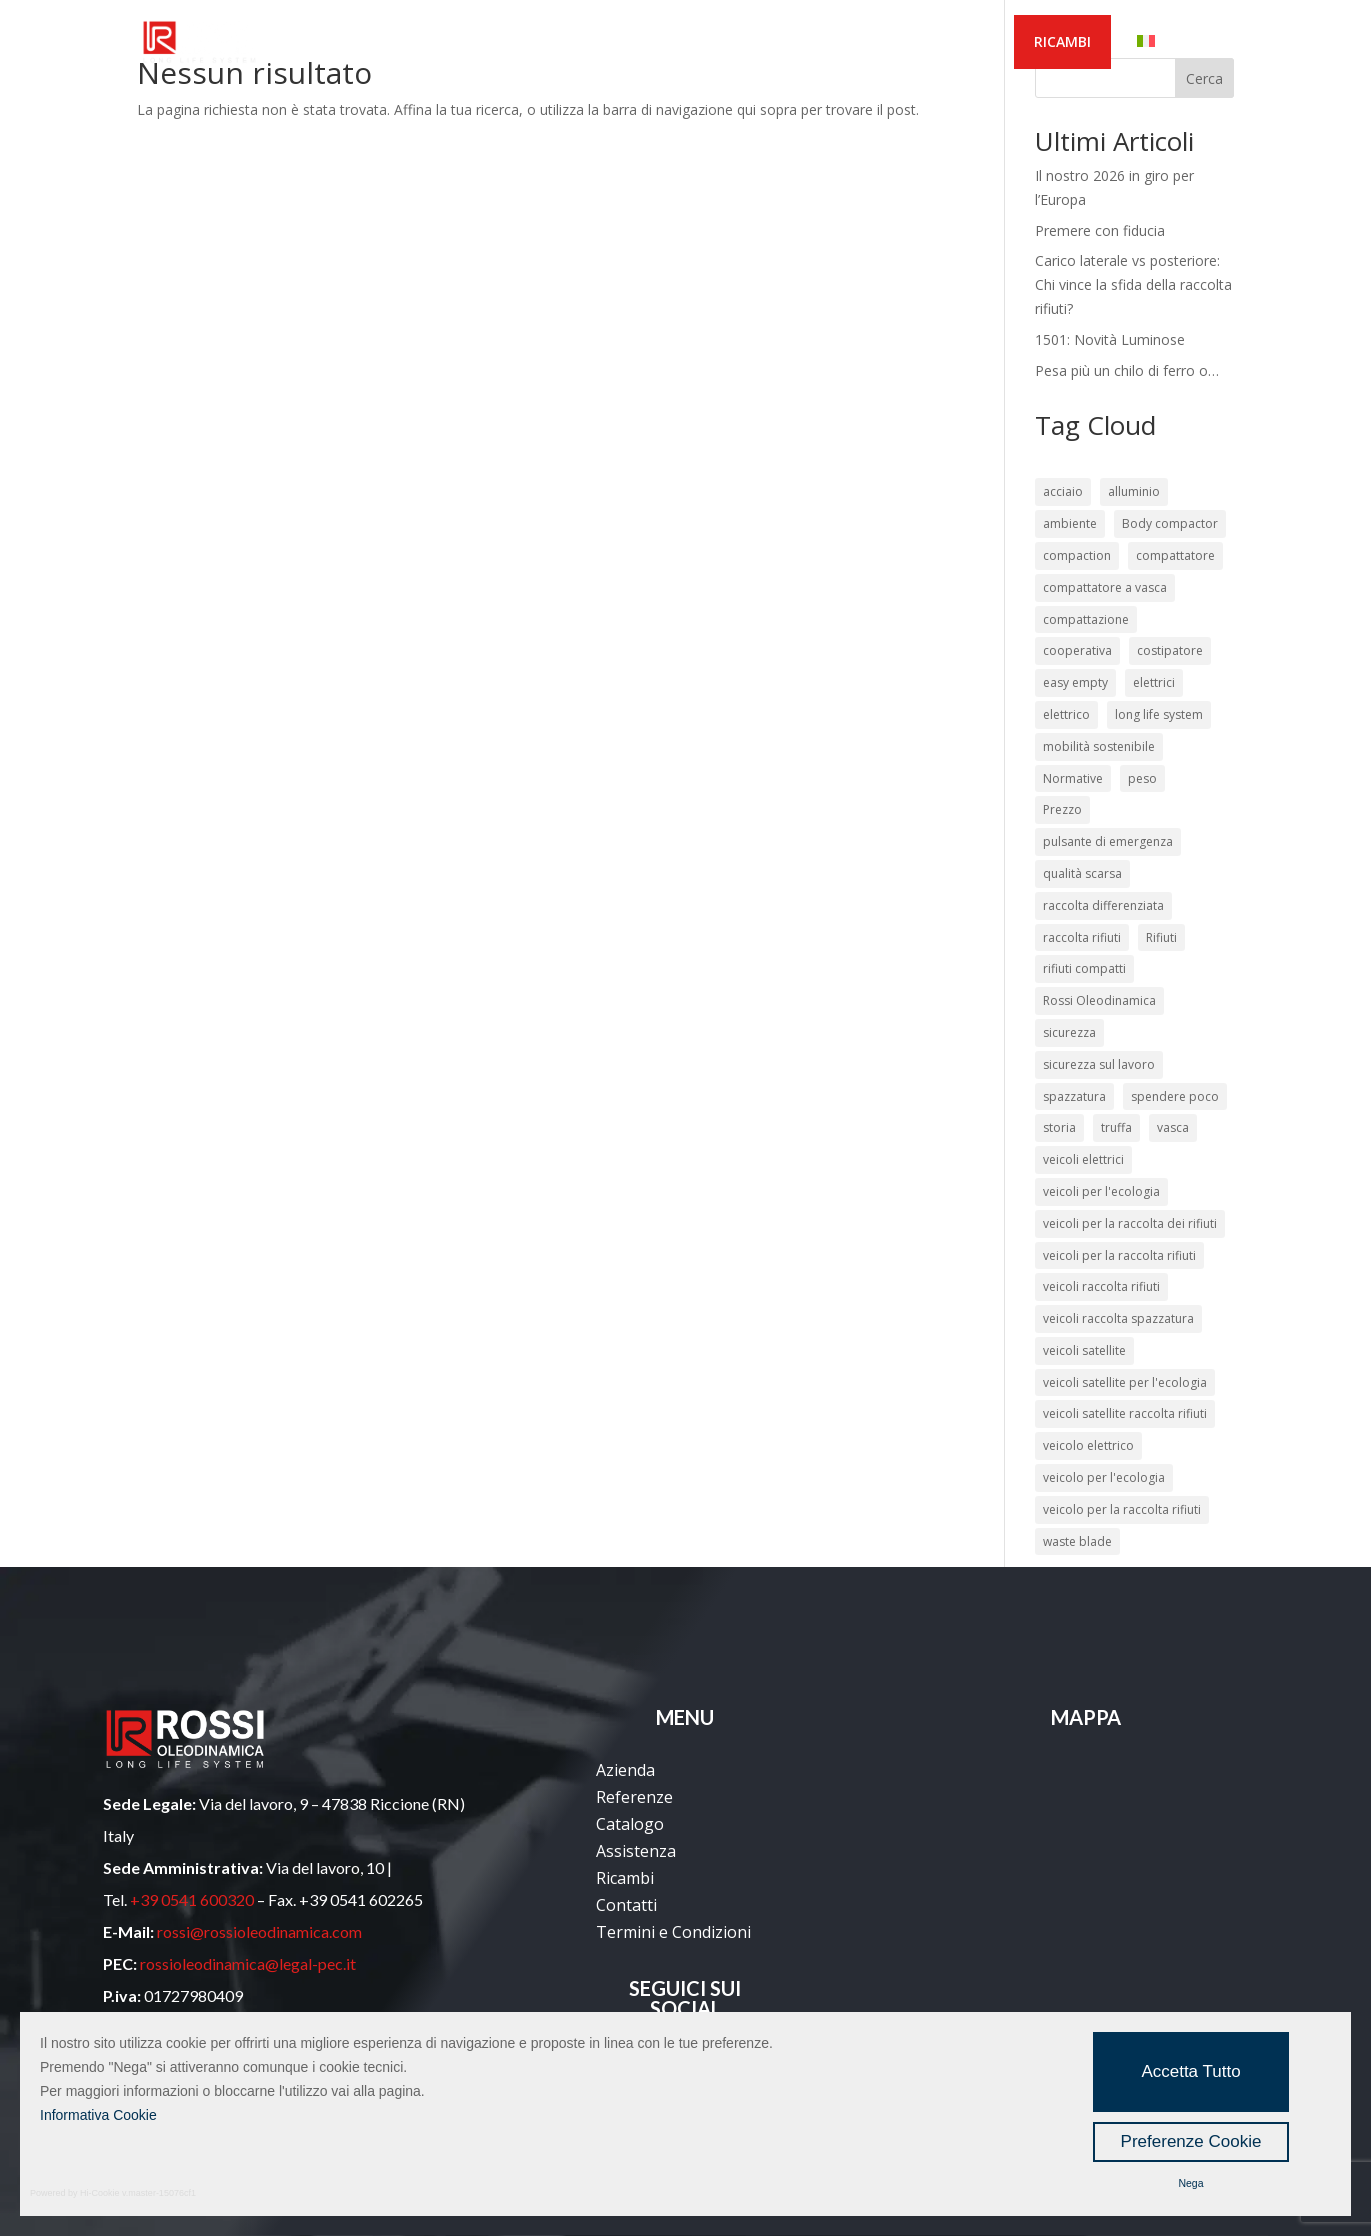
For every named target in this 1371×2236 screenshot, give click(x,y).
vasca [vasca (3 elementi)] (1173, 1127)
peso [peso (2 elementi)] (1142, 778)
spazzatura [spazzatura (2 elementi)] (1074, 1096)
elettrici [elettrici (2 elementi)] (1154, 682)
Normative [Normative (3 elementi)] (1073, 778)
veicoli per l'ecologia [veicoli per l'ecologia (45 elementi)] (1101, 1191)
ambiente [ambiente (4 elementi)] (1070, 523)
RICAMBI (1062, 41)
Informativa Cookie (98, 2115)
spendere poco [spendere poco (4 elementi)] (1175, 1096)
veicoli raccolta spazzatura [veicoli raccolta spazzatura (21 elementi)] (1118, 1318)
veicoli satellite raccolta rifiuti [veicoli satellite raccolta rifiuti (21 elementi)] (1125, 1413)
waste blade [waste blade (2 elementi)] (1077, 1541)
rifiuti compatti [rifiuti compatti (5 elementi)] (1084, 968)
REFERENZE (525, 43)
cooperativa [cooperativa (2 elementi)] (1077, 650)
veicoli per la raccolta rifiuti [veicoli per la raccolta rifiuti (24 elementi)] (1119, 1255)
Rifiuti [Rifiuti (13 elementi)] (1161, 937)
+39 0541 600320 (192, 1899)
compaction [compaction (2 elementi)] (1077, 555)
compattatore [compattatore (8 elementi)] (1175, 555)
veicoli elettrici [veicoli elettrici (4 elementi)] (1083, 1159)
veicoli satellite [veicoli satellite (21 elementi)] (1084, 1350)
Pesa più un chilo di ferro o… (1127, 370)
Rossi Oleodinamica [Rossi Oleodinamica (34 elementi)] (1099, 1000)
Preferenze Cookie (1191, 2141)
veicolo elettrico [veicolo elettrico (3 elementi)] (1088, 1445)
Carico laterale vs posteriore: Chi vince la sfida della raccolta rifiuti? (1133, 284)
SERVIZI (734, 43)
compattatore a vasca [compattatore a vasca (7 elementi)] (1105, 587)
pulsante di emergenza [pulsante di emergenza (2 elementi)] (1108, 841)
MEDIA (828, 43)
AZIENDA (411, 43)
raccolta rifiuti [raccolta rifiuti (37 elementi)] (1082, 937)
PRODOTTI (626, 43)
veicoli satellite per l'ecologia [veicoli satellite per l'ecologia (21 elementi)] (1125, 1382)
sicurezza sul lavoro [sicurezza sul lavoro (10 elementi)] (1099, 1064)
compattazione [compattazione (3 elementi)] (1086, 619)
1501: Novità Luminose (1110, 339)
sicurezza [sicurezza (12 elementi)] (1069, 1032)
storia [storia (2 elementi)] (1059, 1127)
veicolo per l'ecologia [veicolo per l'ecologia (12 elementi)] (1104, 1477)
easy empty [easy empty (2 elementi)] (1075, 682)
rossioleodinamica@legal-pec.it (248, 1963)
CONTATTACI (942, 43)
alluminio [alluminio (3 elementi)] (1134, 491)
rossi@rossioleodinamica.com (259, 1931)
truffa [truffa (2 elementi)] (1116, 1127)
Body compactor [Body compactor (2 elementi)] (1170, 523)
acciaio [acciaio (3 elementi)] (1063, 491)
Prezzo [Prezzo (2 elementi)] (1062, 809)
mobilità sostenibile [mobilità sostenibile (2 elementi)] (1099, 746)
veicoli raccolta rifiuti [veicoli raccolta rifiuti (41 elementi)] (1101, 1286)
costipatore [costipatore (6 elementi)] (1170, 650)
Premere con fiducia (1100, 230)
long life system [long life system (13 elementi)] (1159, 714)
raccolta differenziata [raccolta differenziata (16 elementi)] (1103, 905)
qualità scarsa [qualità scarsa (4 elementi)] (1082, 873)
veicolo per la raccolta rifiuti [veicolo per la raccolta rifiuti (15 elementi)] (1122, 1509)
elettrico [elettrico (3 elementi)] (1066, 714)
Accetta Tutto (1190, 2071)
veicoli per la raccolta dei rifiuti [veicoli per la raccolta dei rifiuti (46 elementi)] (1130, 1223)
